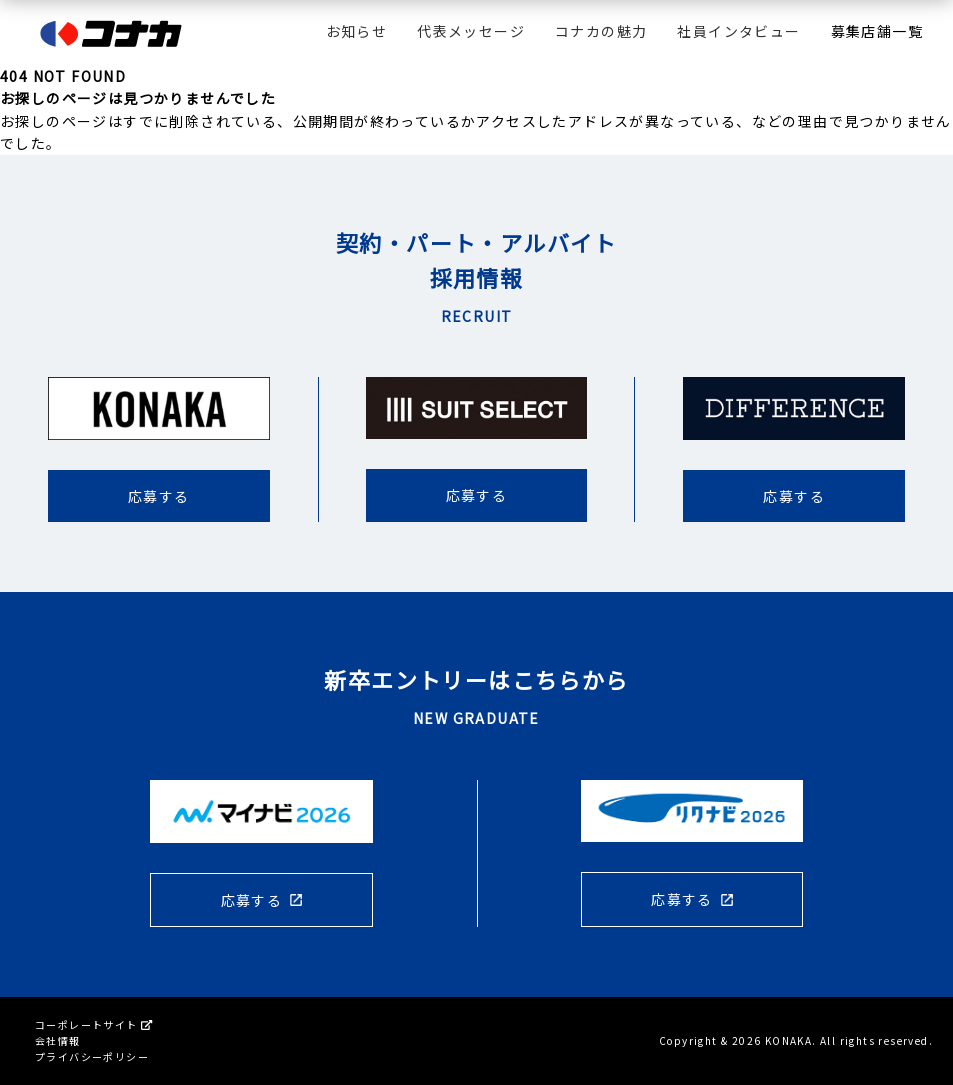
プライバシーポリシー (92, 1056)
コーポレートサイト (93, 1024)
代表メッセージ (471, 31)
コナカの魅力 (601, 31)
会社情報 (58, 1040)
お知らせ (357, 31)
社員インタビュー (738, 31)
